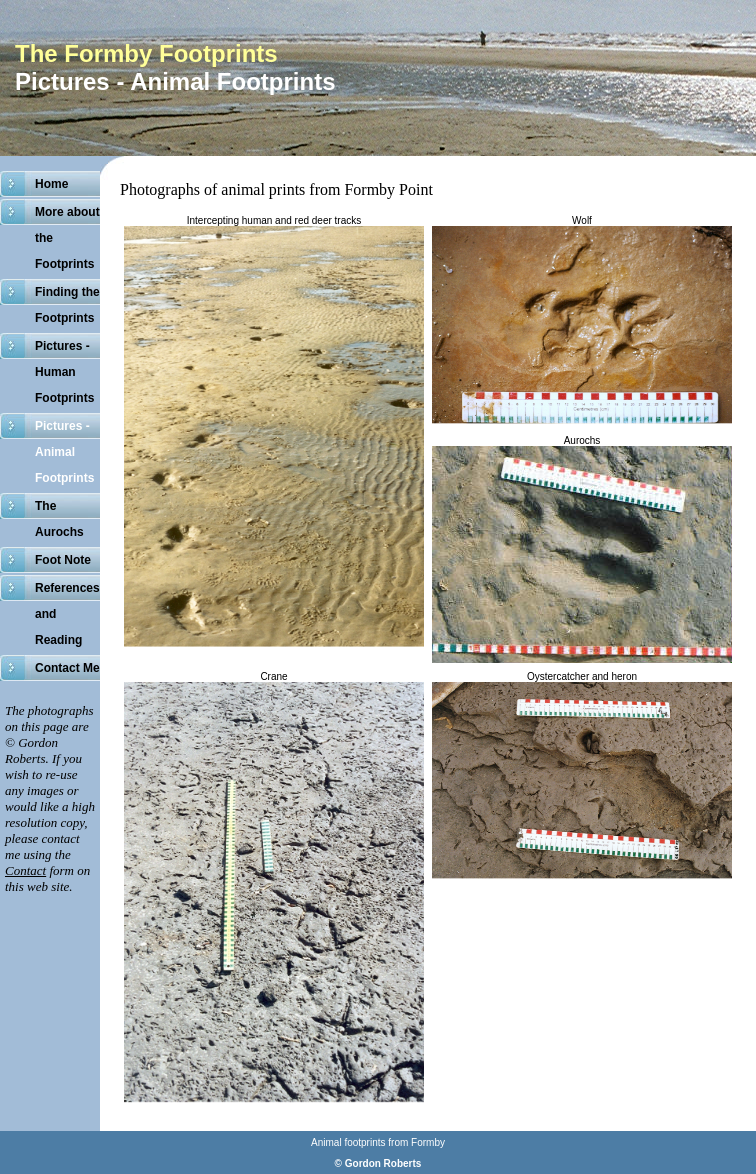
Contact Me (67, 668)
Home (51, 184)
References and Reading (67, 614)
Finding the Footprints (67, 305)
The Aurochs (59, 519)
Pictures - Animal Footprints (64, 452)
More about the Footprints (67, 238)
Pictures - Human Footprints (64, 372)
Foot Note (63, 560)
